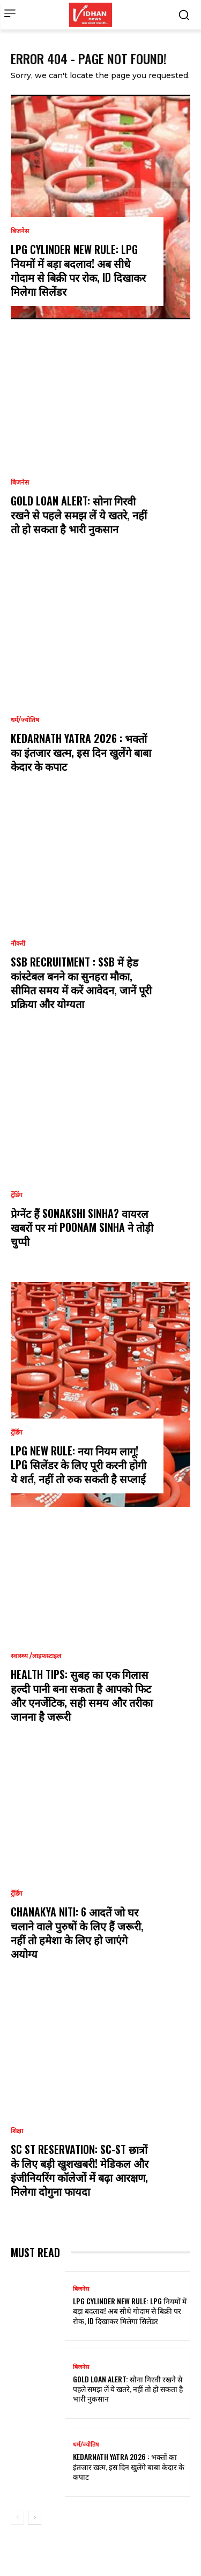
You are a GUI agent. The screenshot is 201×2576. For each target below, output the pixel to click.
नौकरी (18, 943)
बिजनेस (20, 231)
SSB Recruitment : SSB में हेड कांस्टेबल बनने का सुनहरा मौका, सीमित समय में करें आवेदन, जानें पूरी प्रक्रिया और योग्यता (81, 982)
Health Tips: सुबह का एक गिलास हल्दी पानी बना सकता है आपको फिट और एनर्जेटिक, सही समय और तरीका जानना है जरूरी (82, 1695)
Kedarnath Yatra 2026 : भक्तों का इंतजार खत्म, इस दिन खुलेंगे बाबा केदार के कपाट (81, 752)
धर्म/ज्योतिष (25, 720)
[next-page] (34, 2518)
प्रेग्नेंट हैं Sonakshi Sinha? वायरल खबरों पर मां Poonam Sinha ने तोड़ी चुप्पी (82, 1227)
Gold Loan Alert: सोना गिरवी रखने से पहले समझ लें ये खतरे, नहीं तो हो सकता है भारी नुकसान (79, 514)
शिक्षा (17, 2131)
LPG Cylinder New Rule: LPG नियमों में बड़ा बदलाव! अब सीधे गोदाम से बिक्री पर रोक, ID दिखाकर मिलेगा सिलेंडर (78, 270)
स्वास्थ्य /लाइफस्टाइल (36, 1656)
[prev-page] (17, 2518)
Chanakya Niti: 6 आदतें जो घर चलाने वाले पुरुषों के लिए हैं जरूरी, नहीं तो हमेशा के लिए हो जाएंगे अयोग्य (77, 1932)
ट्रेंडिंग (17, 1195)
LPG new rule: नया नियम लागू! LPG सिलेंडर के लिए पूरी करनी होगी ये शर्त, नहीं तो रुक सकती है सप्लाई (78, 1464)
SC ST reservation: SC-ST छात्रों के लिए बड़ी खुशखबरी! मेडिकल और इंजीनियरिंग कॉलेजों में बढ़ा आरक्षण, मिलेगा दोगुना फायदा (79, 2170)
